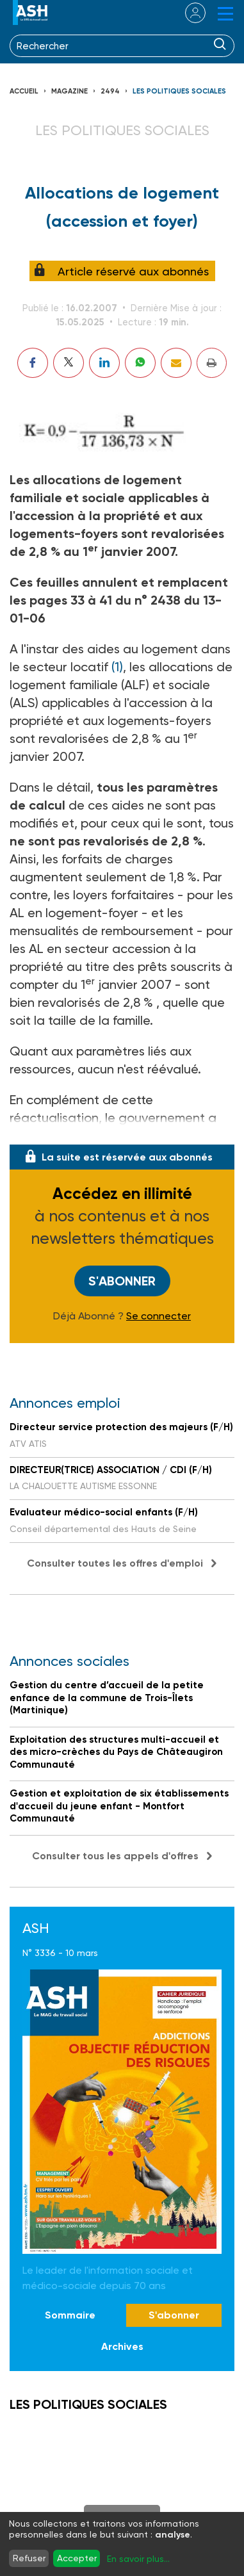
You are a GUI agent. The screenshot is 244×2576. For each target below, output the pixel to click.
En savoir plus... (138, 2559)
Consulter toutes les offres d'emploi (115, 1563)
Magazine (69, 91)
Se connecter (158, 1316)
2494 (110, 91)
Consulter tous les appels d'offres (115, 1856)
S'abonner (122, 1281)
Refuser (29, 2558)
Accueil (24, 91)
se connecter (187, 13)
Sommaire (70, 2315)
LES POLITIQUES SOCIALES (179, 91)
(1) (117, 666)
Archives (122, 2346)
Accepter (77, 2558)
